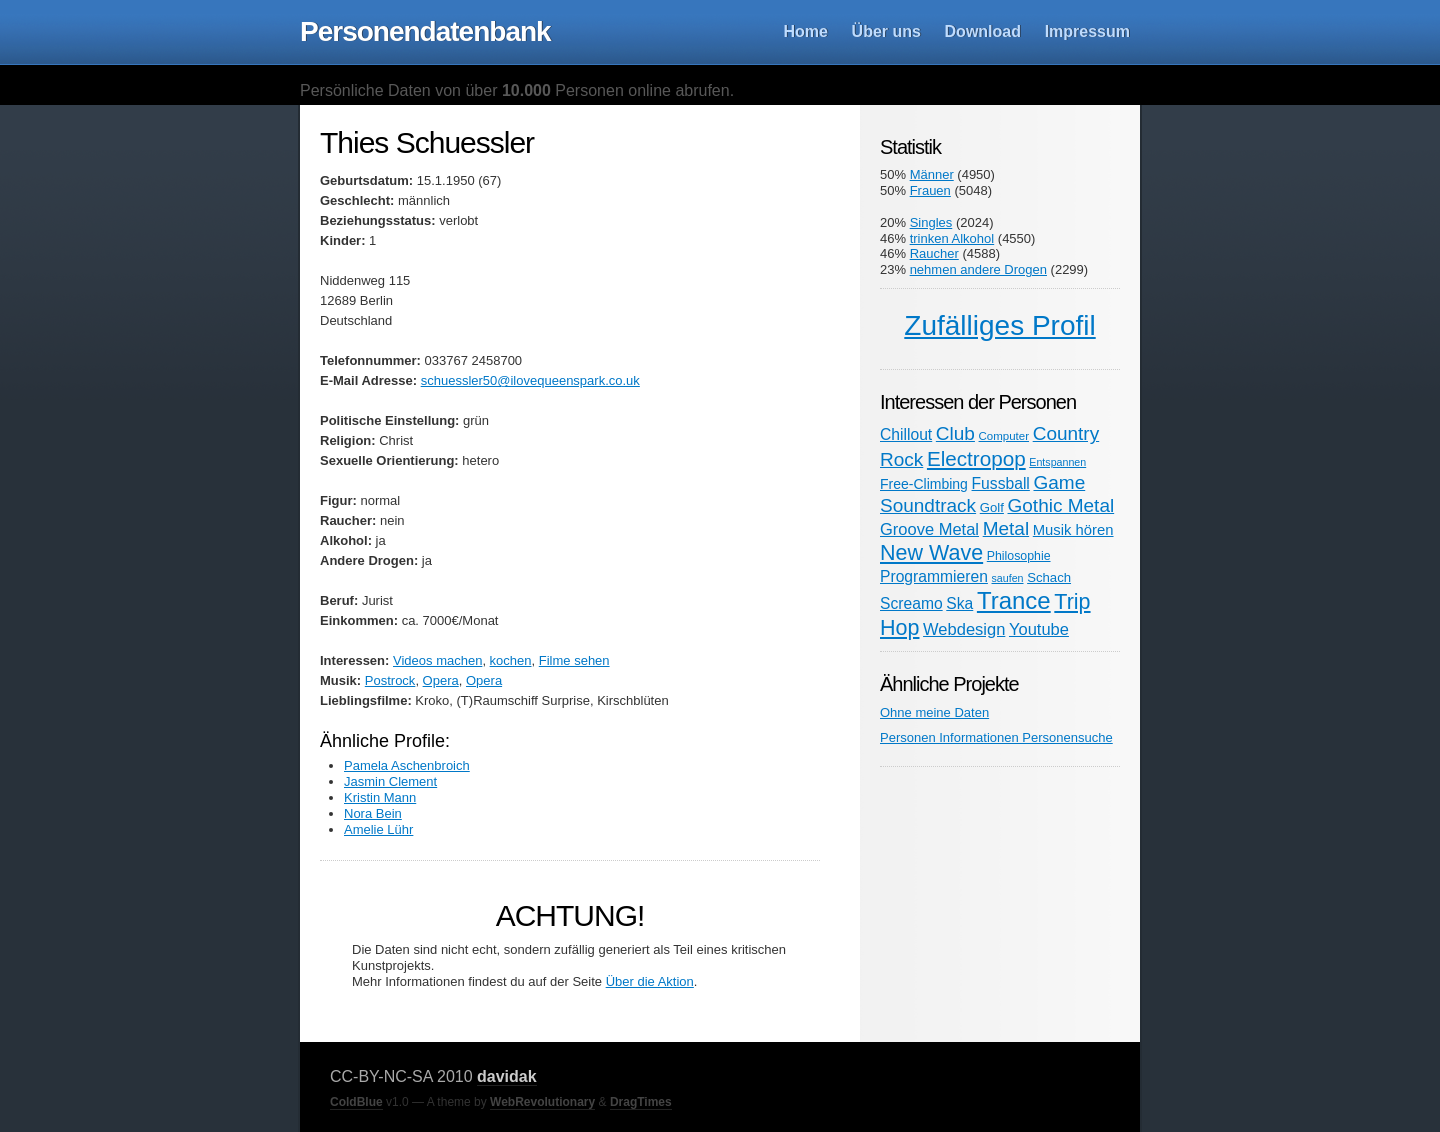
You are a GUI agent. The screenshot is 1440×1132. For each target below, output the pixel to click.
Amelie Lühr (378, 829)
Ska (959, 603)
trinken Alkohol (952, 238)
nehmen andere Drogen (978, 269)
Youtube (1039, 629)
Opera (441, 680)
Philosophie (1019, 556)
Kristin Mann (380, 797)
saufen (1008, 578)
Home (806, 31)
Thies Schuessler (427, 142)
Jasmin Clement (390, 781)
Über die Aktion (650, 981)
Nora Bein (373, 813)
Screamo (911, 603)
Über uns (886, 31)
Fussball (1001, 483)
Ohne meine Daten (934, 712)
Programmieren (934, 576)
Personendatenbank (425, 31)
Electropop (976, 458)
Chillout (906, 434)
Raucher (934, 253)
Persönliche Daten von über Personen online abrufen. (517, 90)
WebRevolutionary (542, 1102)
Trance (1014, 600)
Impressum (1087, 31)
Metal (1006, 528)
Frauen (930, 190)
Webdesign (964, 629)
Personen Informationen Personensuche (996, 737)
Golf (992, 507)
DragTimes (641, 1102)
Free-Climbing (924, 484)
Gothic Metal (1061, 505)
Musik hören (1073, 530)
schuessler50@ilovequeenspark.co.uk (530, 380)
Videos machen (437, 660)
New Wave (931, 553)
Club (955, 433)
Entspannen (1057, 462)
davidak (507, 1076)
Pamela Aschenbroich (407, 765)
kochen (511, 660)
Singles (931, 222)
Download (983, 31)
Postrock (390, 680)
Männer (932, 174)
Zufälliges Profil (999, 325)
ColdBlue (356, 1102)
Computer (1004, 436)
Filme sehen (574, 660)
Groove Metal (929, 529)
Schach (1049, 577)
